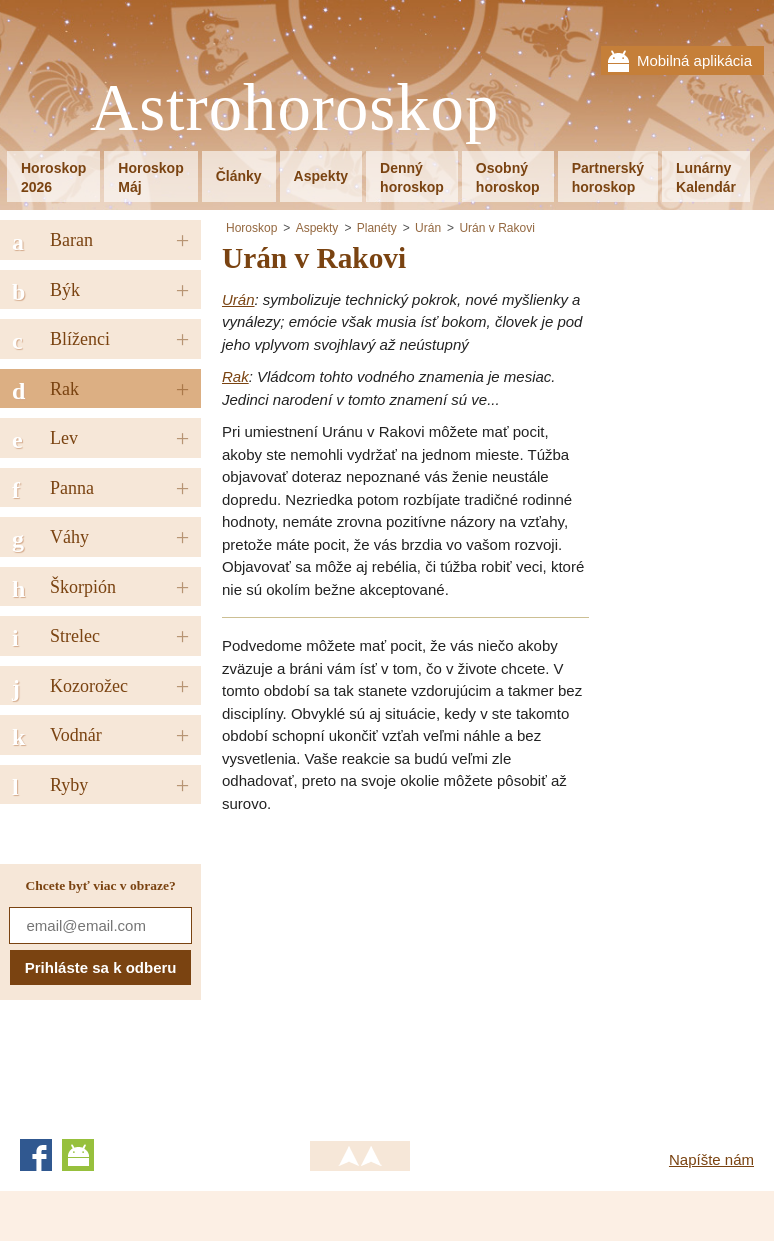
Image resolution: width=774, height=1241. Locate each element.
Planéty (377, 228)
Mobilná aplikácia (694, 60)
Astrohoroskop (294, 108)
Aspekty (321, 176)
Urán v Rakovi (496, 228)
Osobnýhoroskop (508, 177)
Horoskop (251, 228)
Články (239, 176)
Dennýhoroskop (412, 177)
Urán (428, 228)
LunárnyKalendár (706, 177)
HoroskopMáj (150, 177)
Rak (235, 376)
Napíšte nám (711, 1159)
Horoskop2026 (53, 177)
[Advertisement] (390, 970)
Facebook (36, 1155)
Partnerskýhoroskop (608, 177)
